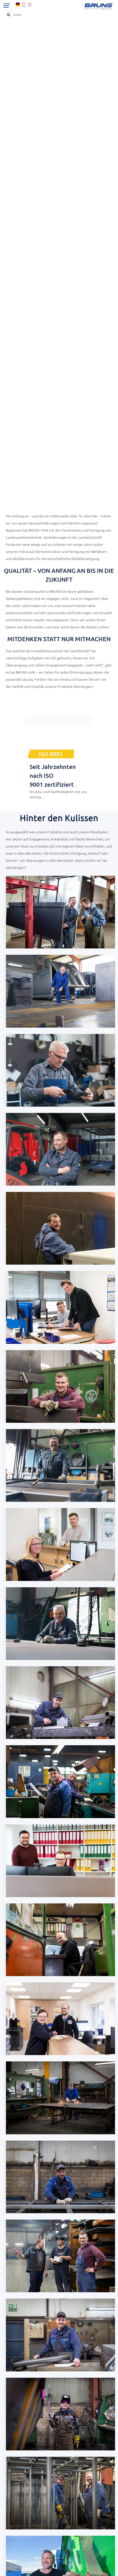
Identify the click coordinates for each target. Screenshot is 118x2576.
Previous (2, 265)
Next (108, 265)
